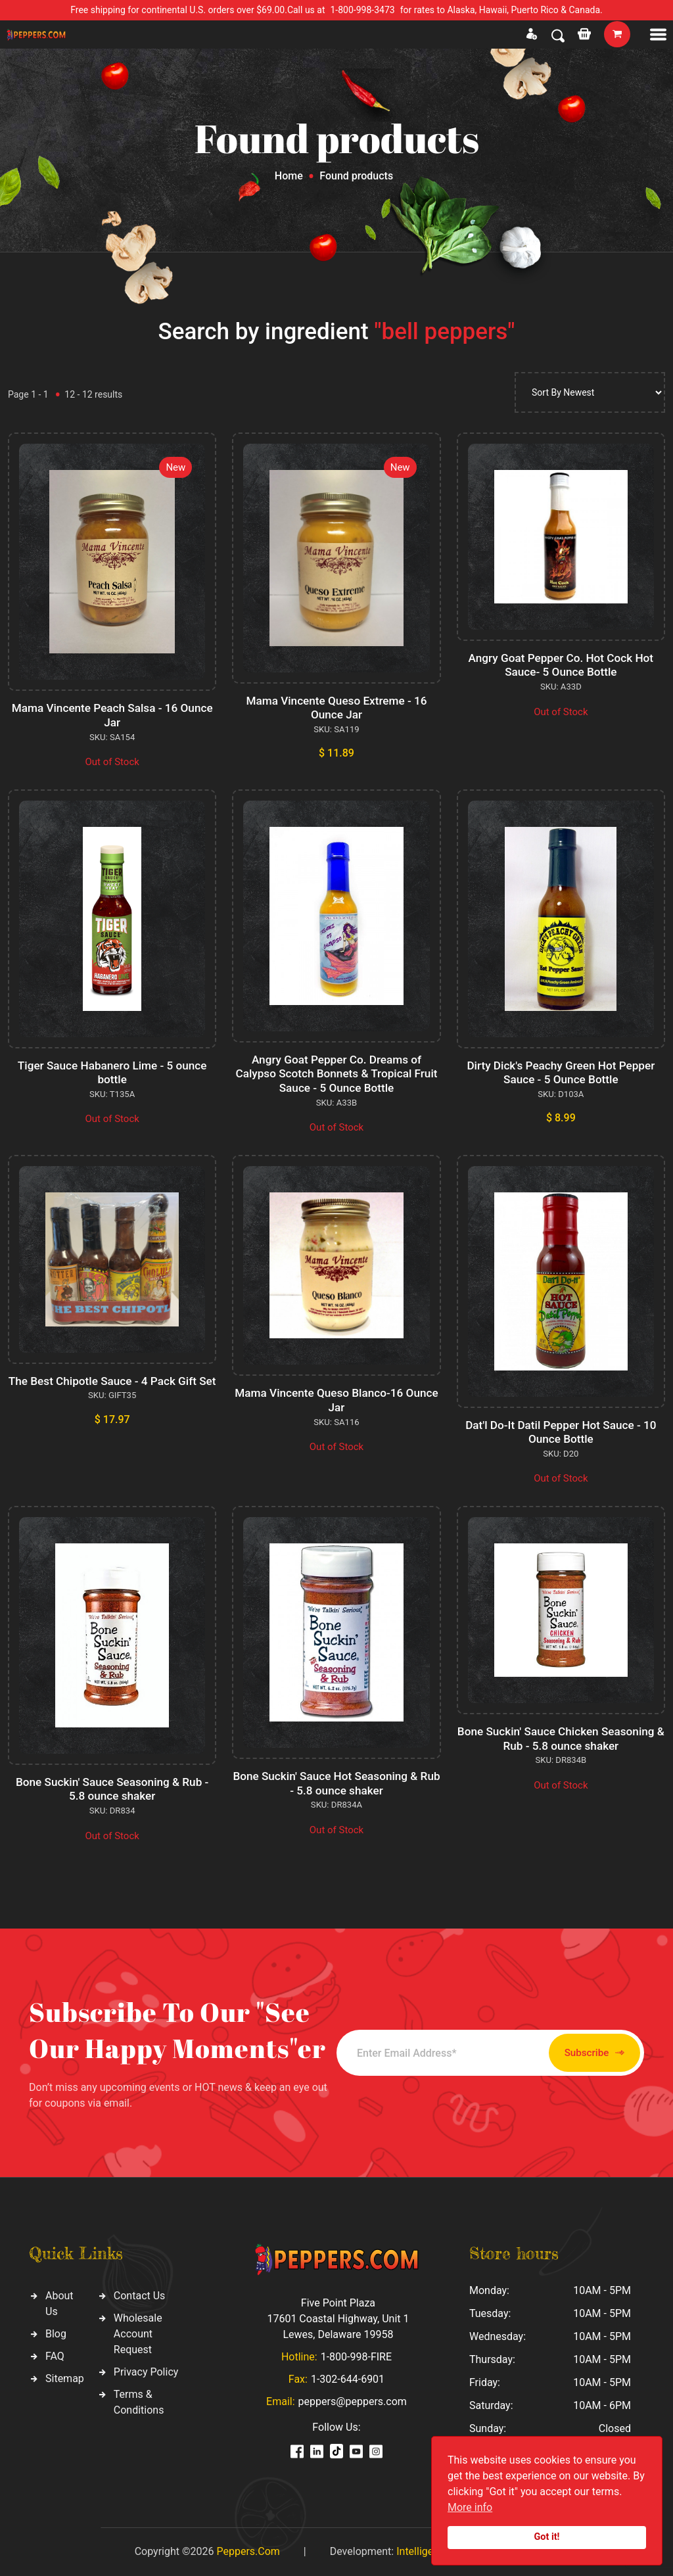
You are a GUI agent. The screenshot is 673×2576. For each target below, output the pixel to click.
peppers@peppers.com (352, 2401)
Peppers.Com (247, 2551)
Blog (55, 2334)
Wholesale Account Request (138, 2334)
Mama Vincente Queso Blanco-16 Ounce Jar (336, 1400)
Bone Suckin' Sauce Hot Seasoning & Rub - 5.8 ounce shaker (337, 1783)
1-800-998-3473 (363, 10)
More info (470, 2507)
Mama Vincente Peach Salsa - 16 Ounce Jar (112, 715)
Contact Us (140, 2295)
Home (289, 176)
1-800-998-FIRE (356, 2357)
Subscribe (571, 2053)
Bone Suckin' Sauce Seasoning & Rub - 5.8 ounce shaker (112, 1789)
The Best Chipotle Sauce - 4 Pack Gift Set (112, 1388)
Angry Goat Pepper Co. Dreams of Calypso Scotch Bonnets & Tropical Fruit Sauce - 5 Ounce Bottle (336, 1073)
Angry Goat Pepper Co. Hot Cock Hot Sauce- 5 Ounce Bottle (561, 665)
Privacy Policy (146, 2372)
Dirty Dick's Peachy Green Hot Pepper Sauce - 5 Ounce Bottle (560, 1072)
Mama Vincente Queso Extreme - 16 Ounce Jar (337, 707)
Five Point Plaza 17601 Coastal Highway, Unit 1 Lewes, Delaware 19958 (338, 2319)
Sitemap (64, 2378)
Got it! (547, 2536)
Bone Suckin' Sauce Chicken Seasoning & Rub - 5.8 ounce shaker (560, 1738)
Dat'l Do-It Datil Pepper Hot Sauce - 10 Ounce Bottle (561, 1432)
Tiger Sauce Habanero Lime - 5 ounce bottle (112, 1072)
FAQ (54, 2356)
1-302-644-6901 (347, 2379)
